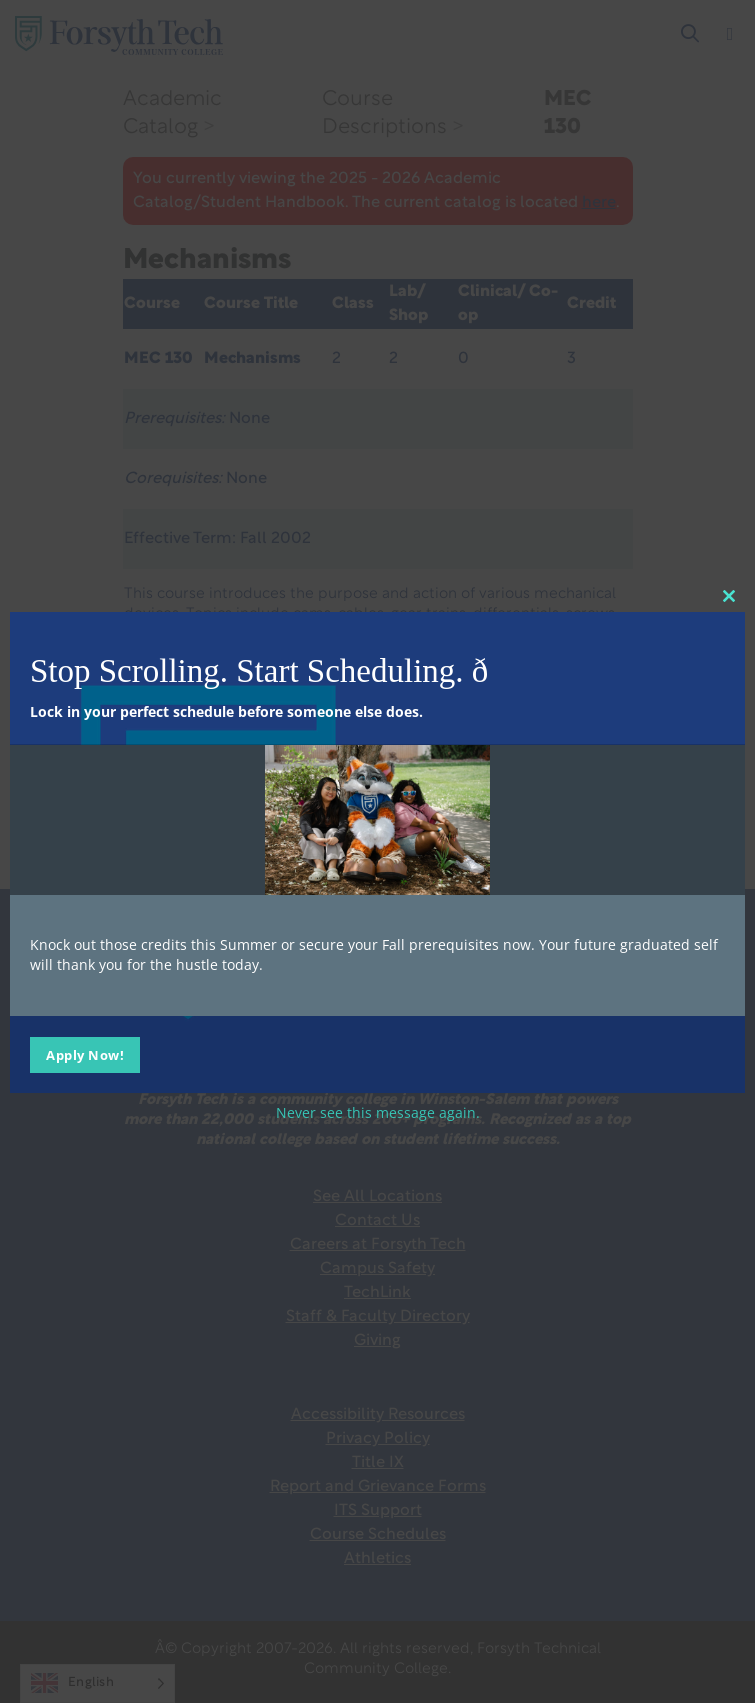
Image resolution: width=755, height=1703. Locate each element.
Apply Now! (85, 1055)
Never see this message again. (378, 1112)
